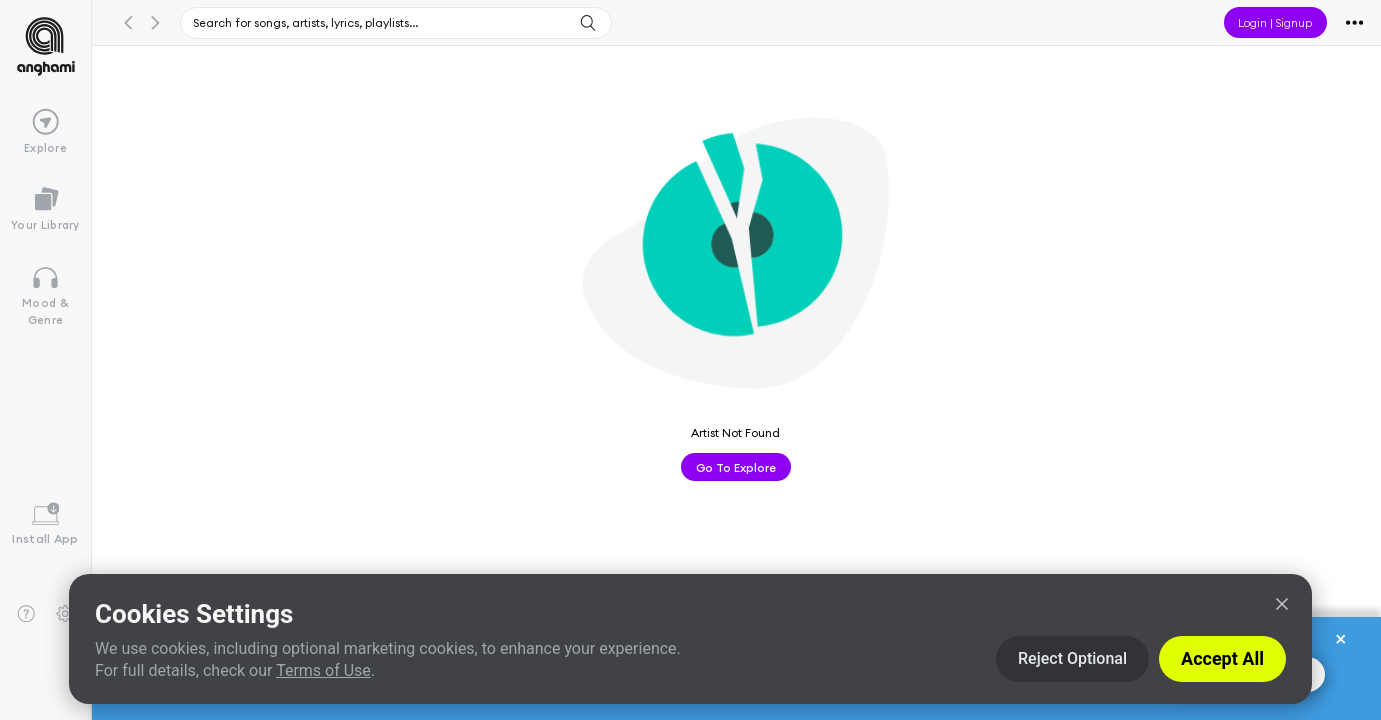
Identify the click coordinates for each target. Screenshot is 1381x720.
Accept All (1222, 658)
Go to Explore (736, 467)
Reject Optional (1072, 658)
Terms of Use (323, 670)
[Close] (1282, 604)
